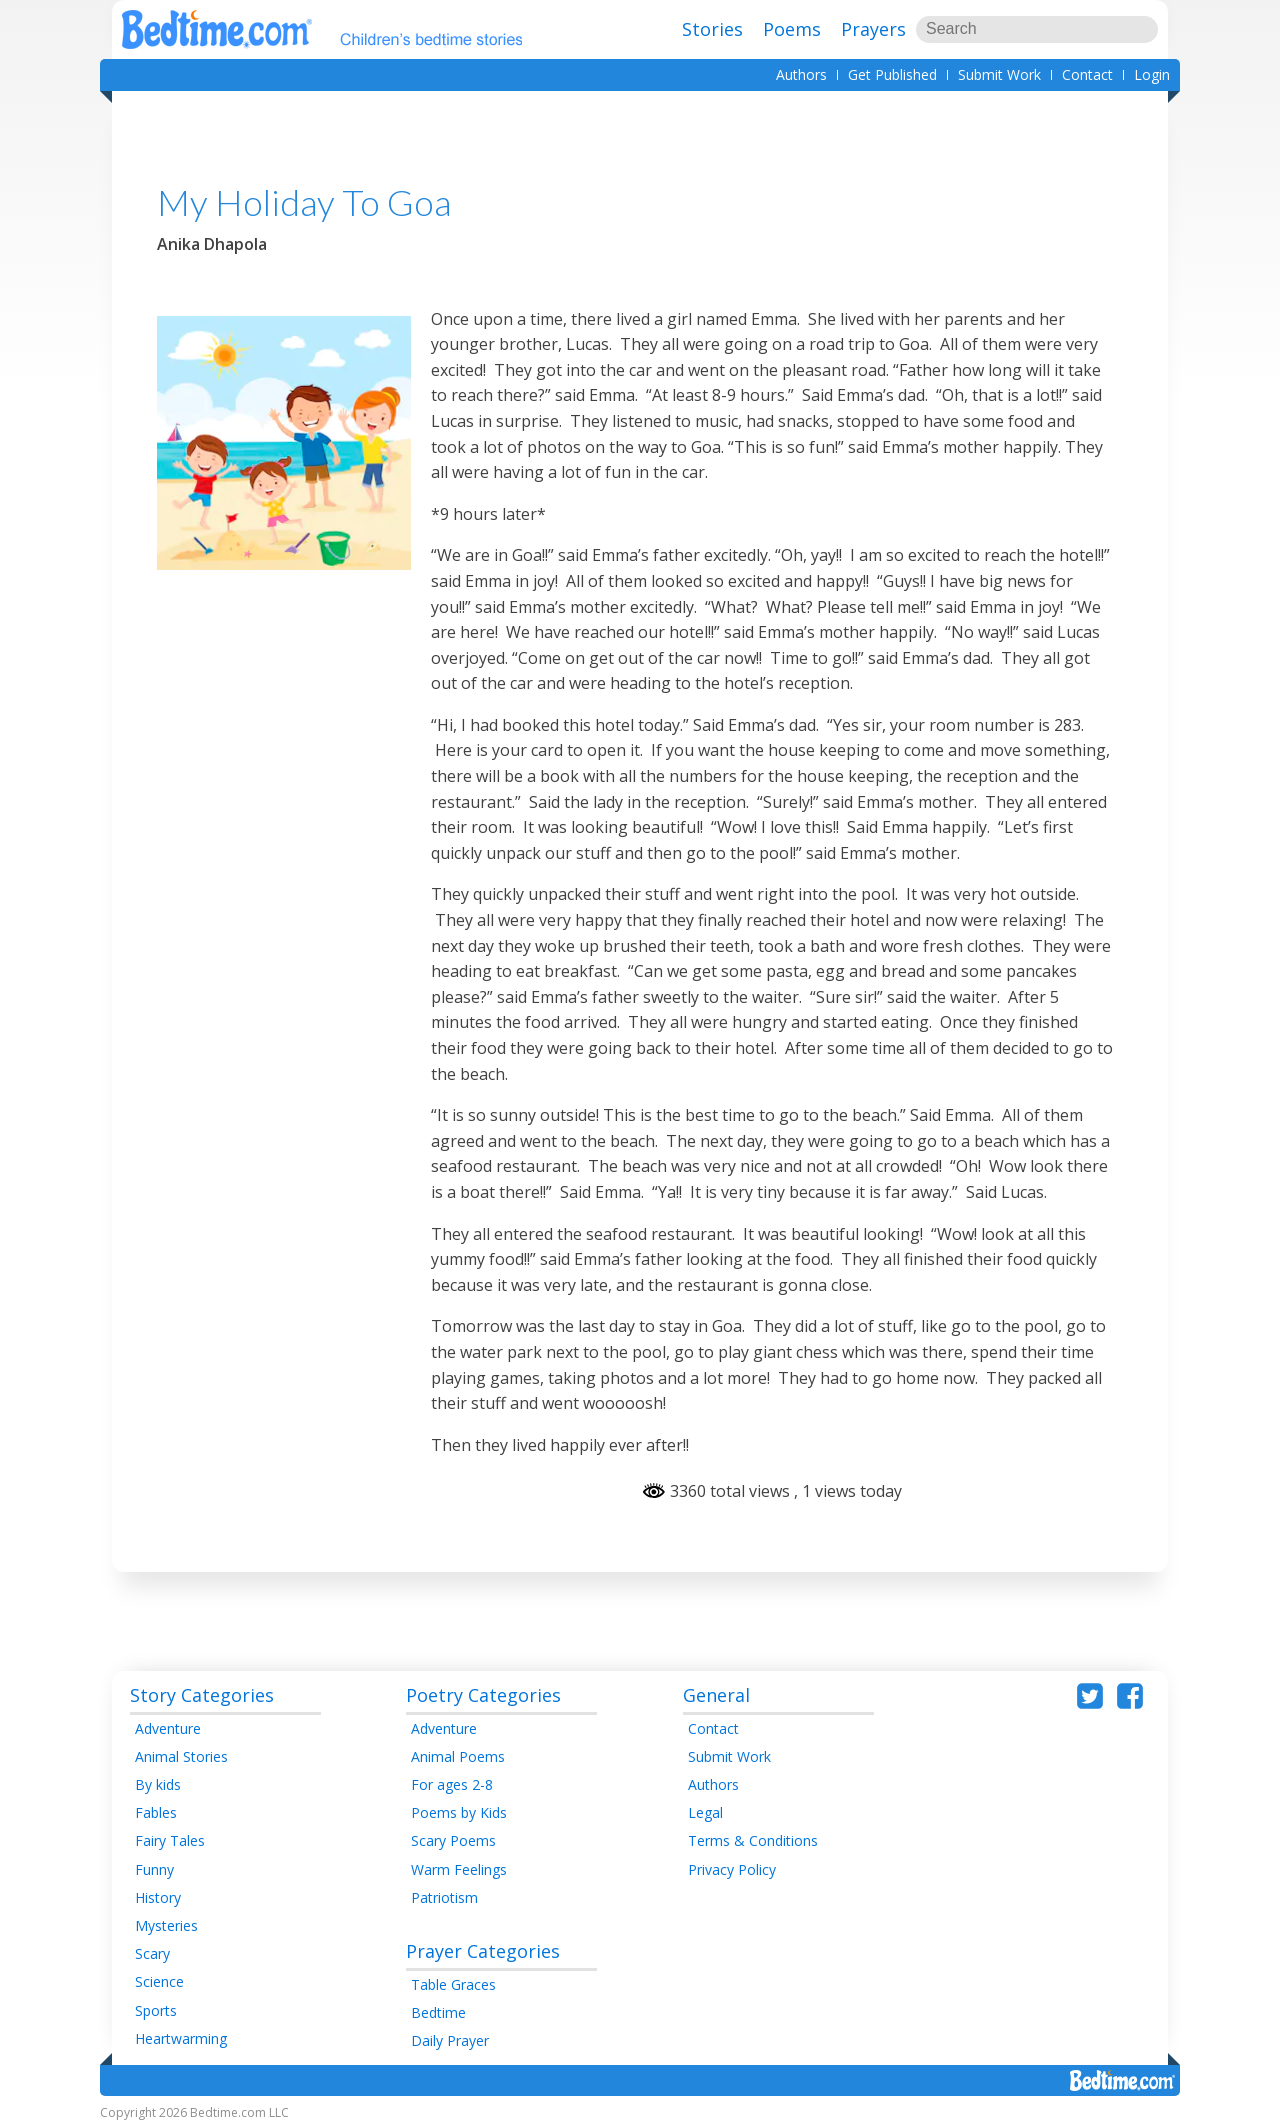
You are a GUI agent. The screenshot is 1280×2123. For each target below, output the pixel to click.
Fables (156, 1812)
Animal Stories (181, 1756)
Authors (801, 74)
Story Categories (202, 1695)
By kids (158, 1784)
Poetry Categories (483, 1695)
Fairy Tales (170, 1840)
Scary (152, 1953)
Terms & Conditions (753, 1840)
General (716, 1695)
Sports (156, 2010)
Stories (712, 29)
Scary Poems (453, 1840)
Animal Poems (458, 1756)
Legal (705, 1812)
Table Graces (453, 1984)
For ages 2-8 (452, 1784)
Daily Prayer (450, 2040)
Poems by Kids (459, 1812)
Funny (154, 1869)
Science (159, 1981)
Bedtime (438, 2012)
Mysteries (166, 1925)
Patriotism (444, 1897)
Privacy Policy (732, 1869)
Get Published (892, 74)
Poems (792, 29)
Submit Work (999, 74)
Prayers (873, 29)
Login (1152, 74)
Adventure (168, 1728)
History (158, 1897)
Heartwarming (181, 2038)
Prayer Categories (483, 1951)
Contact (1087, 74)
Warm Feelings (459, 1869)
